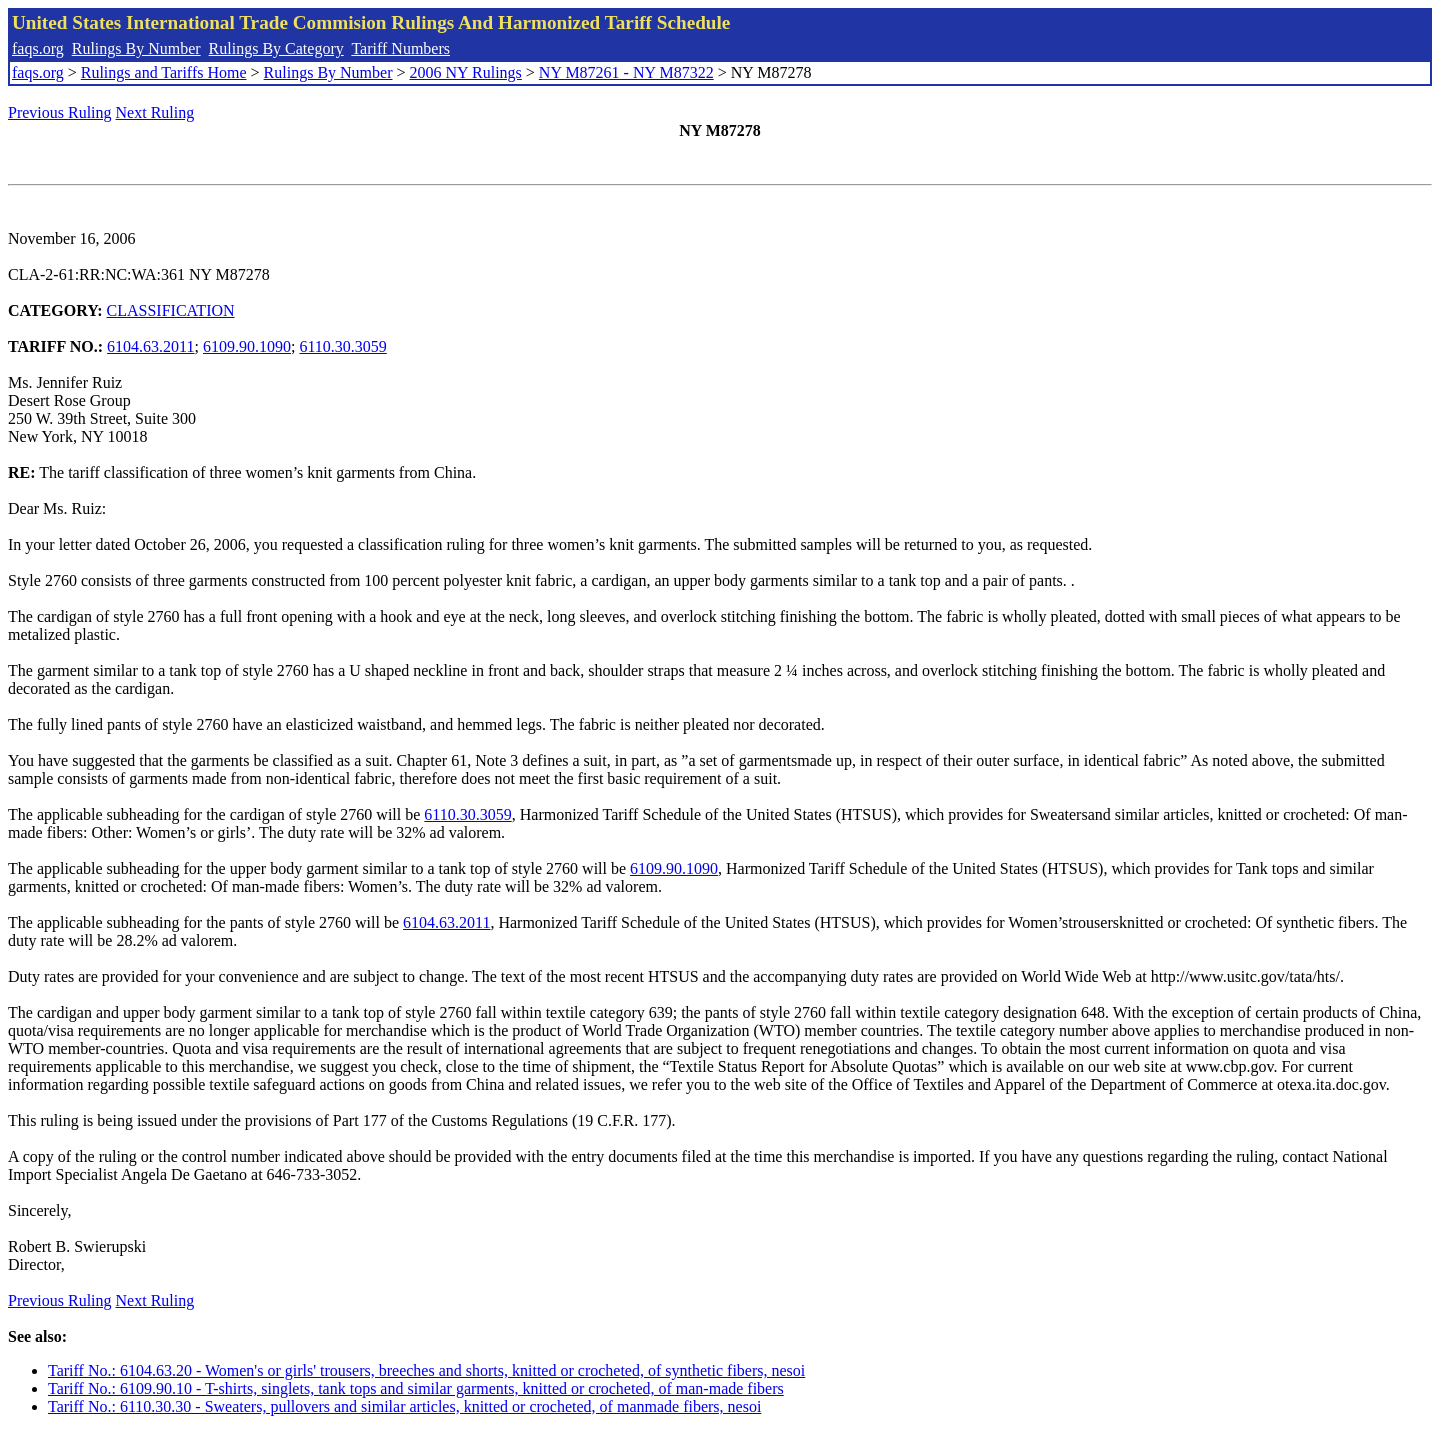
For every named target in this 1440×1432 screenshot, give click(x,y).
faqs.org (38, 48)
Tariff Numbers (400, 48)
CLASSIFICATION (171, 310)
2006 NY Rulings (466, 72)
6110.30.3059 (342, 346)
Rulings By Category (276, 48)
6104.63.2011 (150, 346)
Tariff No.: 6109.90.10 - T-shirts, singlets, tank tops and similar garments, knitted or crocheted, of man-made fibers (416, 1388)
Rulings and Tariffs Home (164, 72)
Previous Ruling (60, 112)
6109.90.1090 (247, 346)
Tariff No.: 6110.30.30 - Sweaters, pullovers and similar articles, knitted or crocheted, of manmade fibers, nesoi (404, 1406)
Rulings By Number (136, 48)
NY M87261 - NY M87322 (626, 72)
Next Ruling (155, 112)
